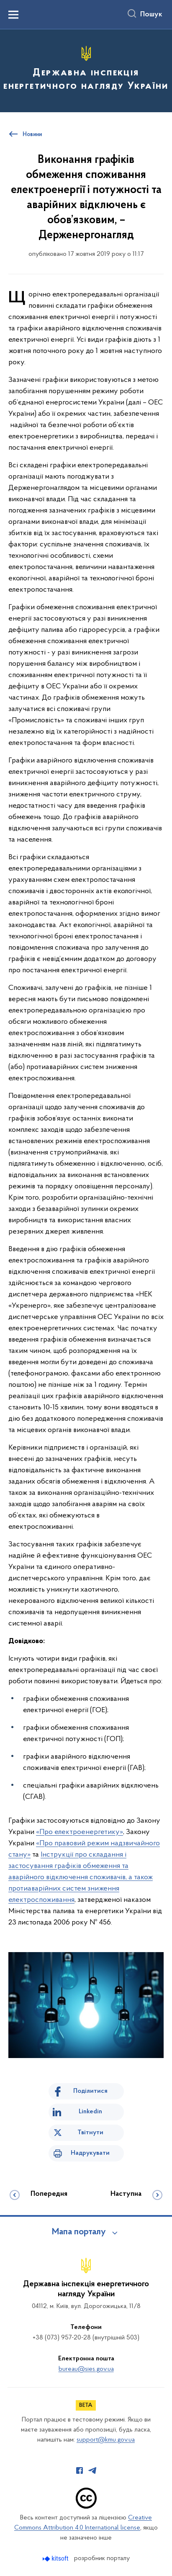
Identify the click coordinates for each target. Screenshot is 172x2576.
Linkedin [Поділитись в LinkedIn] (90, 2111)
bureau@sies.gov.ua (86, 2369)
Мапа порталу (79, 2232)
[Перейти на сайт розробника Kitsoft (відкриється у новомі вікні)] (56, 2558)
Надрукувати (90, 2153)
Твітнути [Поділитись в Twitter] (90, 2132)
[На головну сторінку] (86, 69)
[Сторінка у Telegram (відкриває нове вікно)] (92, 2470)
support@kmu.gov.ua (106, 2440)
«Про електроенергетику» (79, 1832)
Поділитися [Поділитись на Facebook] (90, 2091)
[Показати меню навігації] (13, 15)
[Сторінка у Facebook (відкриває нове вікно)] (79, 2470)
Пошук (151, 14)
